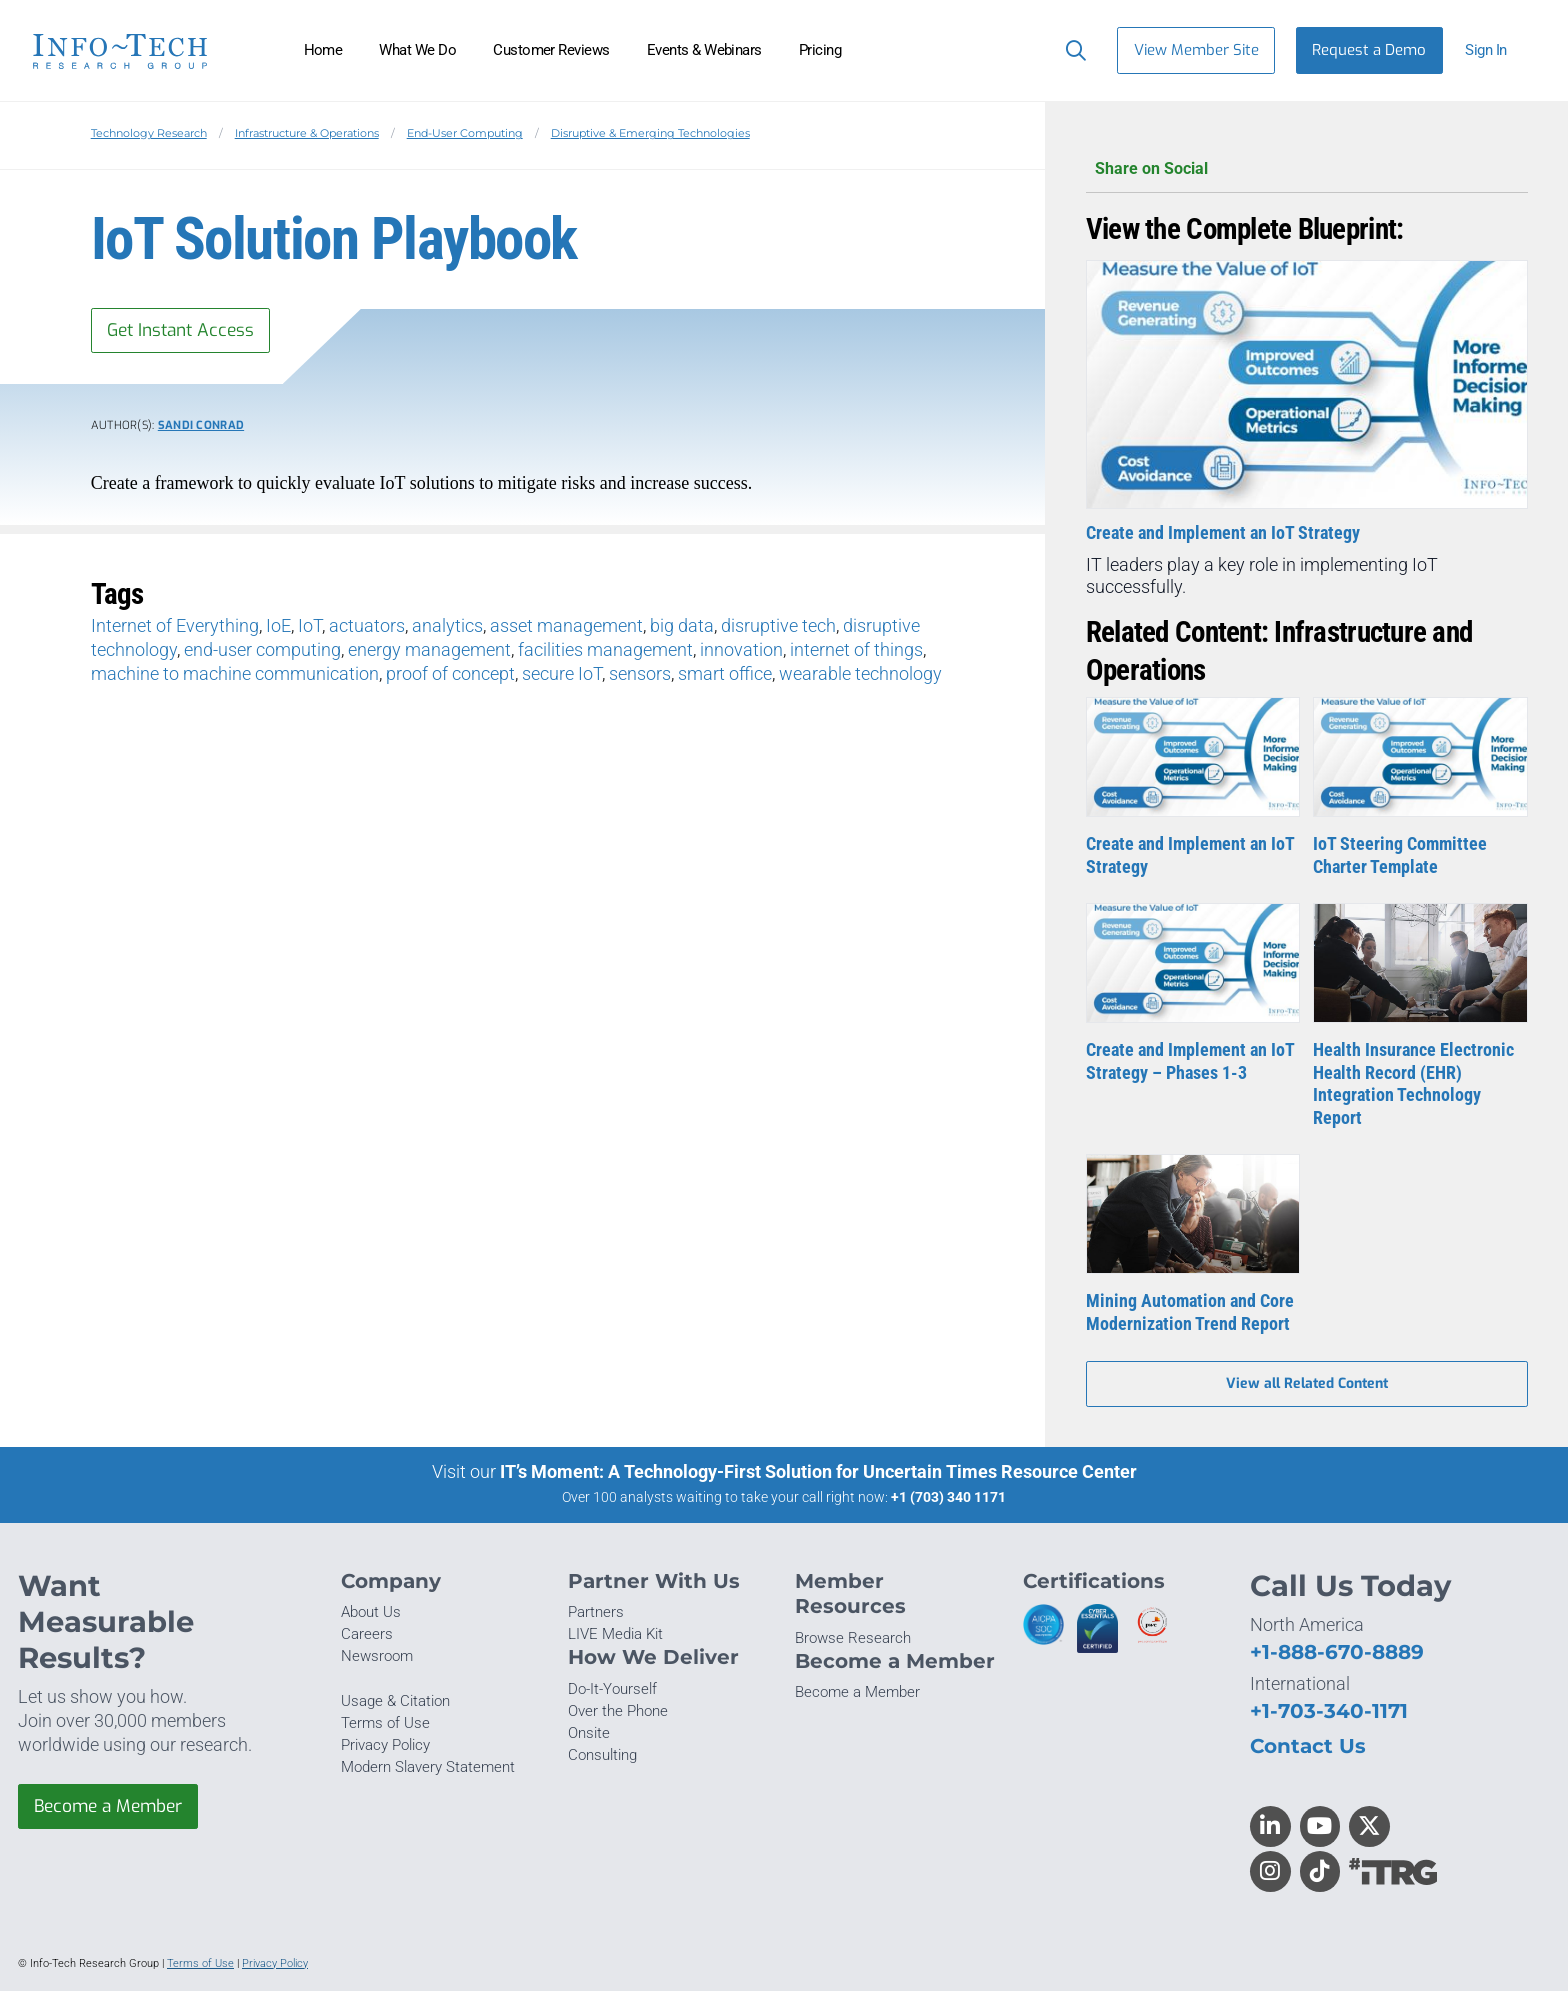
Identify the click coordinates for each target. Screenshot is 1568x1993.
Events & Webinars (704, 50)
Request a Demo (1369, 50)
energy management (429, 651)
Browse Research (853, 1640)
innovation (741, 651)
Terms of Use (385, 1725)
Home (323, 50)
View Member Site (1196, 50)
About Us (371, 1615)
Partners (596, 1615)
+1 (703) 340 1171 (948, 1500)
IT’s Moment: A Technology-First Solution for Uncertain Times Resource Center (818, 1474)
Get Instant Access (185, 331)
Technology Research (149, 133)
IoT (310, 627)
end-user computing (262, 651)
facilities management (605, 651)
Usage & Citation (395, 1703)
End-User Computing (465, 133)
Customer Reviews (551, 50)
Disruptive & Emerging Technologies (650, 133)
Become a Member (113, 1810)
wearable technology (860, 675)
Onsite (589, 1736)
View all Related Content (1307, 1385)
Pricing (820, 50)
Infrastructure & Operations (307, 133)
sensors (640, 675)
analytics (447, 627)
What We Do (417, 50)
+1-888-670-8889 (1337, 1654)
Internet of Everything (175, 627)
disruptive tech (778, 627)
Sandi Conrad (201, 427)
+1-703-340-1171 (1329, 1712)
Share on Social (1307, 169)
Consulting (602, 1758)
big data (682, 627)
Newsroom (377, 1659)
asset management (566, 627)
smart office (725, 675)
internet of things (856, 651)
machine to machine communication (235, 675)
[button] (1494, 50)
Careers (367, 1637)
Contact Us (1308, 1747)
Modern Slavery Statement (428, 1770)
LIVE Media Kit (615, 1637)
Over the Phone (618, 1714)
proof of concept (450, 675)
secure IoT (562, 675)
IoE (278, 627)
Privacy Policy (385, 1748)
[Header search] (1071, 50)
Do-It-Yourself (612, 1691)
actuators (367, 627)
